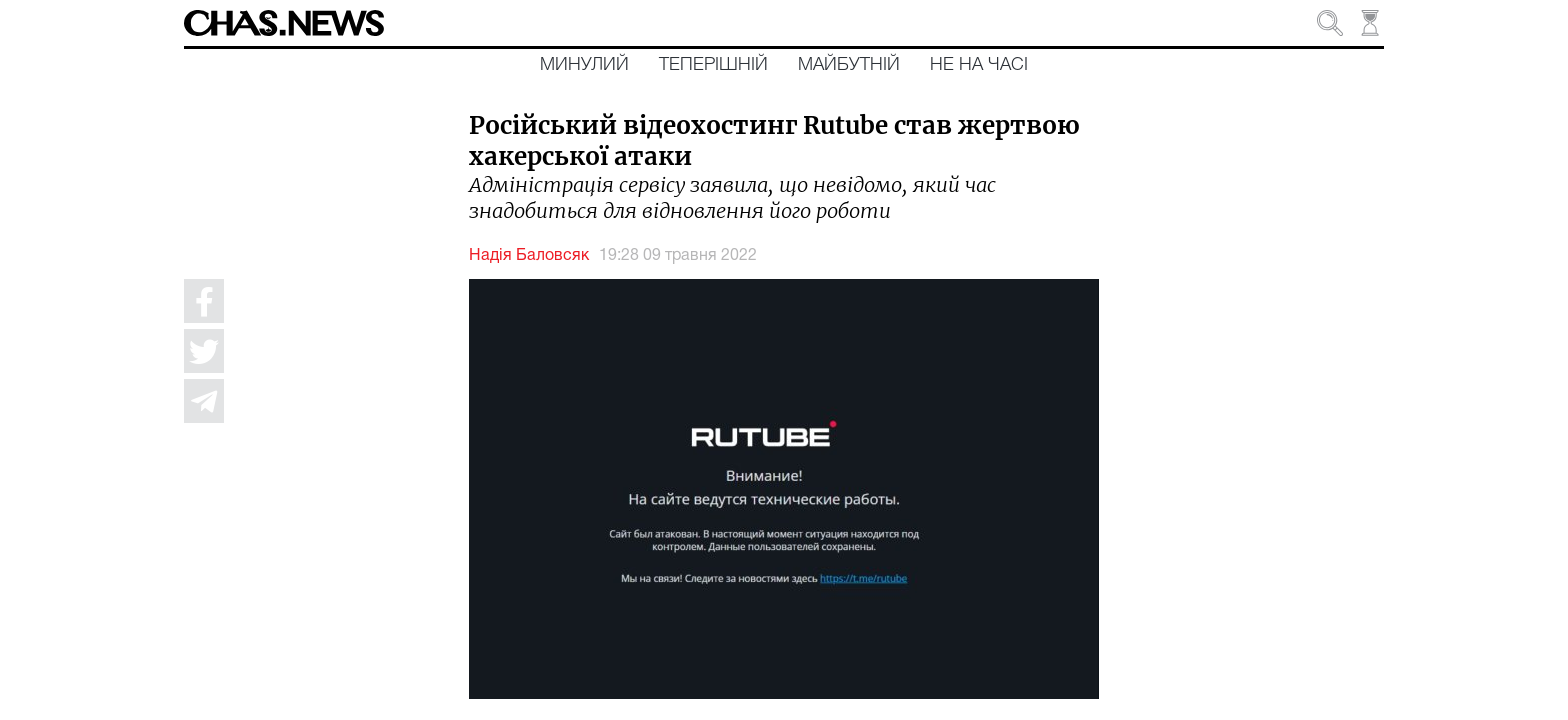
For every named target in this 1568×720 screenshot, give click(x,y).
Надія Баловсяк (529, 256)
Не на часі (979, 65)
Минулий (584, 65)
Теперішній (713, 65)
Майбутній (849, 65)
